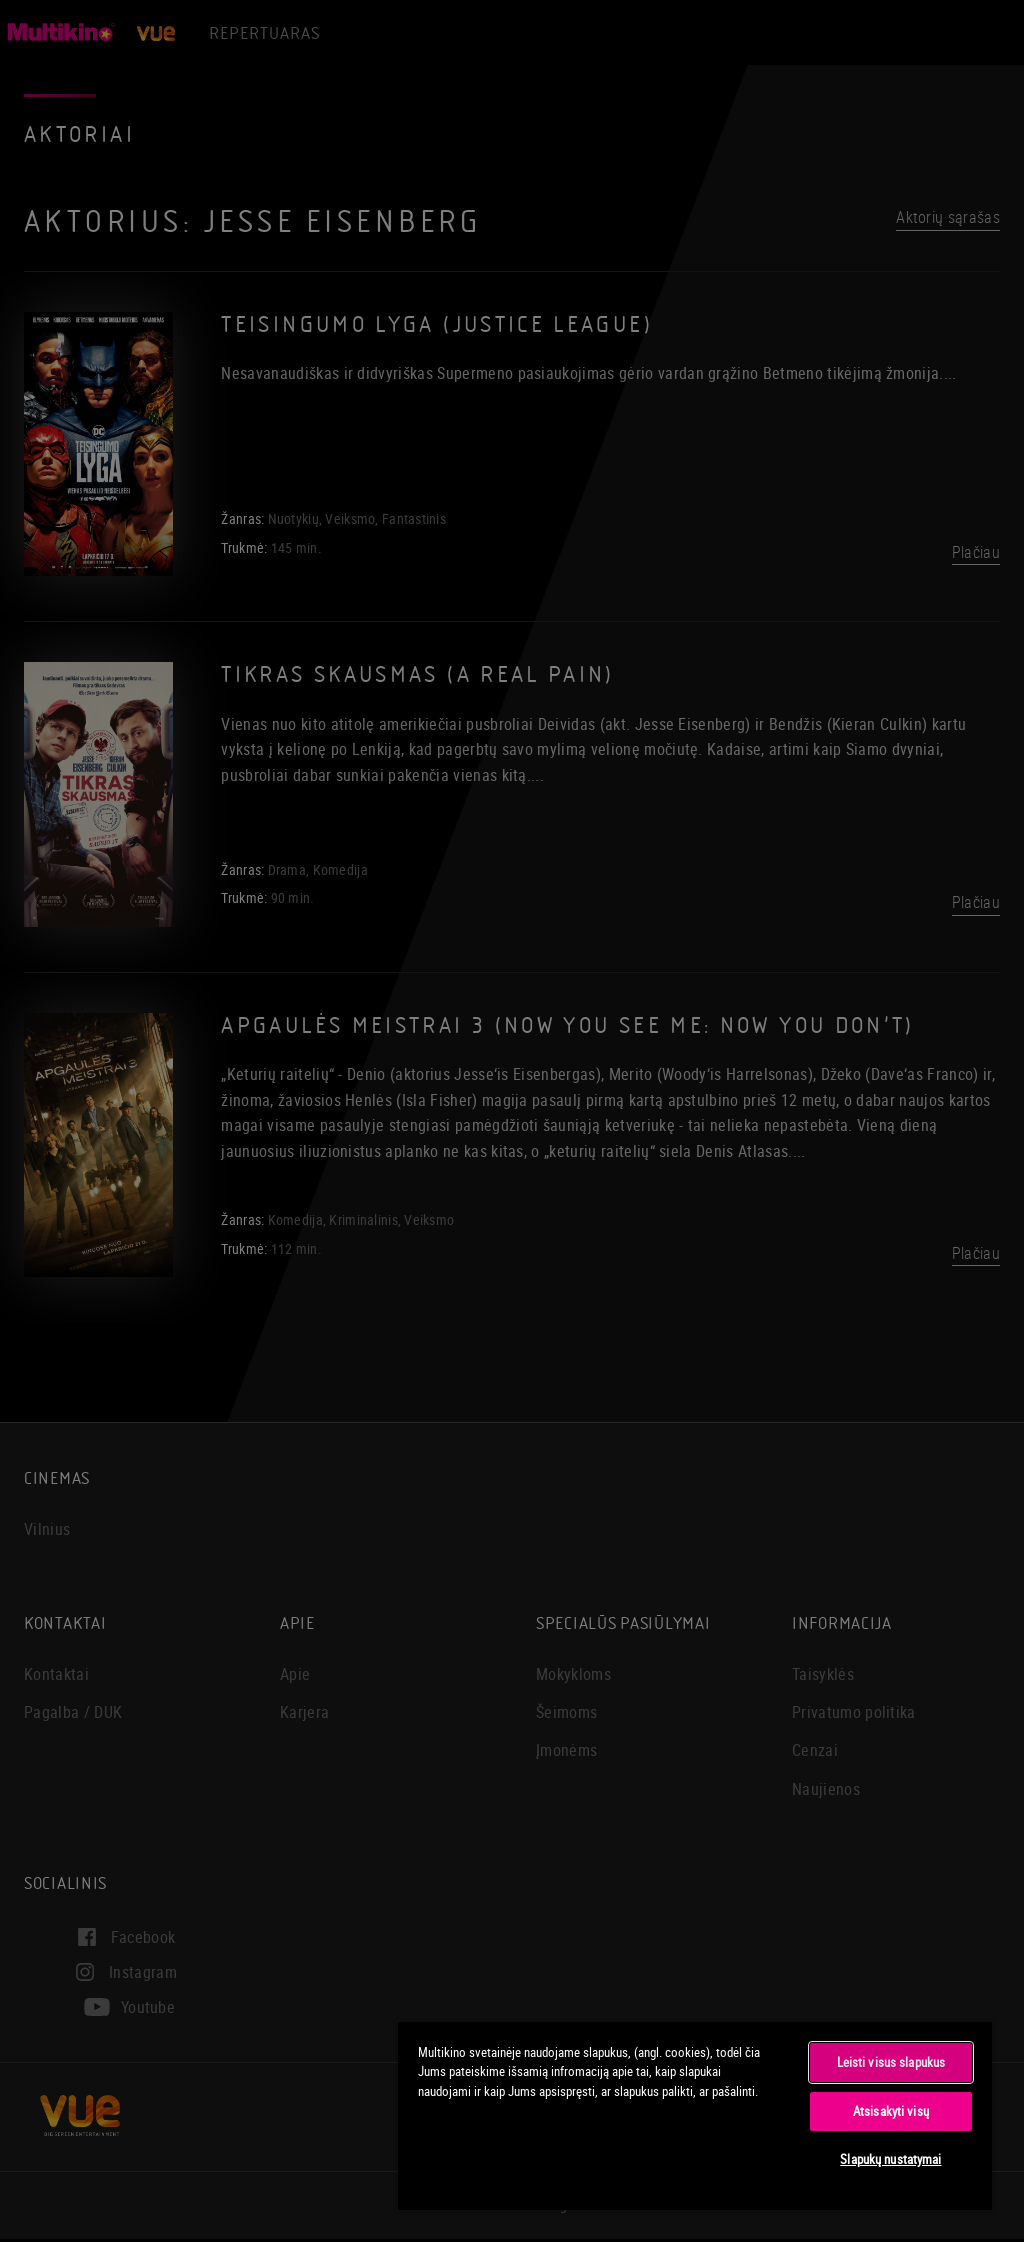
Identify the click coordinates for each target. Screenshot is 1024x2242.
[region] (695, 2115)
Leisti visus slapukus (891, 2062)
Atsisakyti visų (891, 2111)
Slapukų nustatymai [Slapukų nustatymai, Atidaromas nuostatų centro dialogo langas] (890, 2159)
